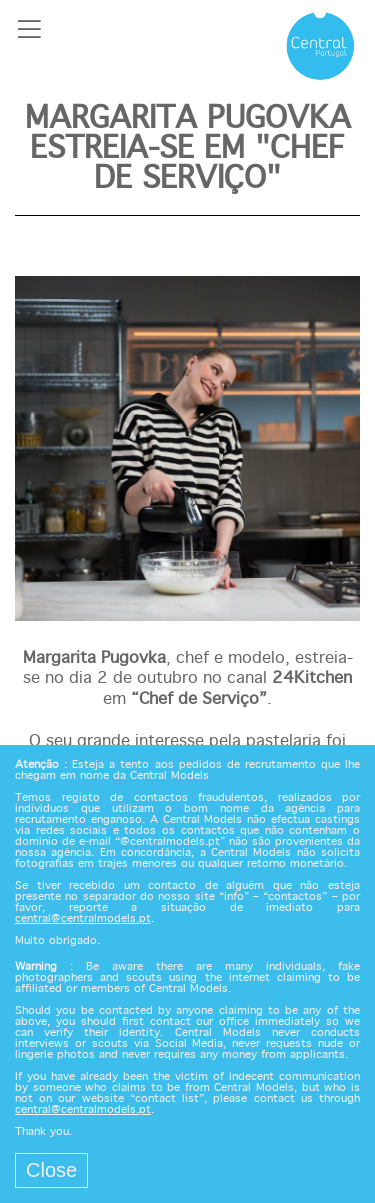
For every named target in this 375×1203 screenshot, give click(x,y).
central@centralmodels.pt (83, 919)
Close (51, 1170)
